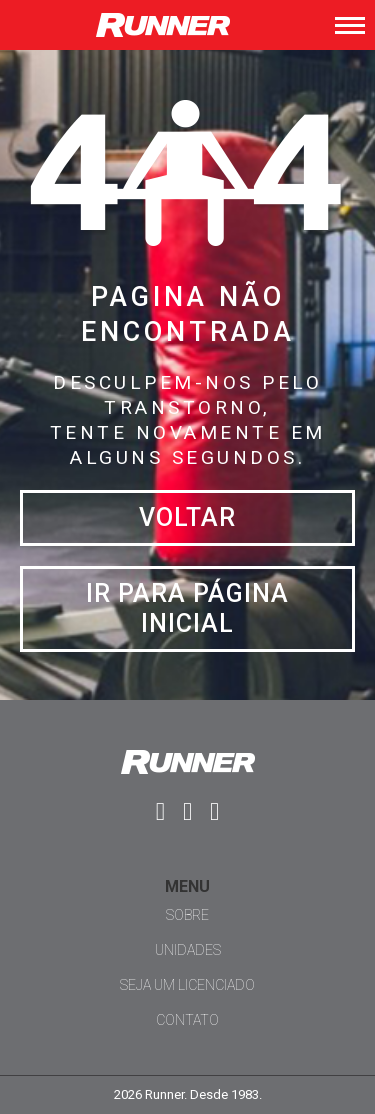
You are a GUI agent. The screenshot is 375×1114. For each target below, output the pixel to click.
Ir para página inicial (187, 608)
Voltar (187, 517)
